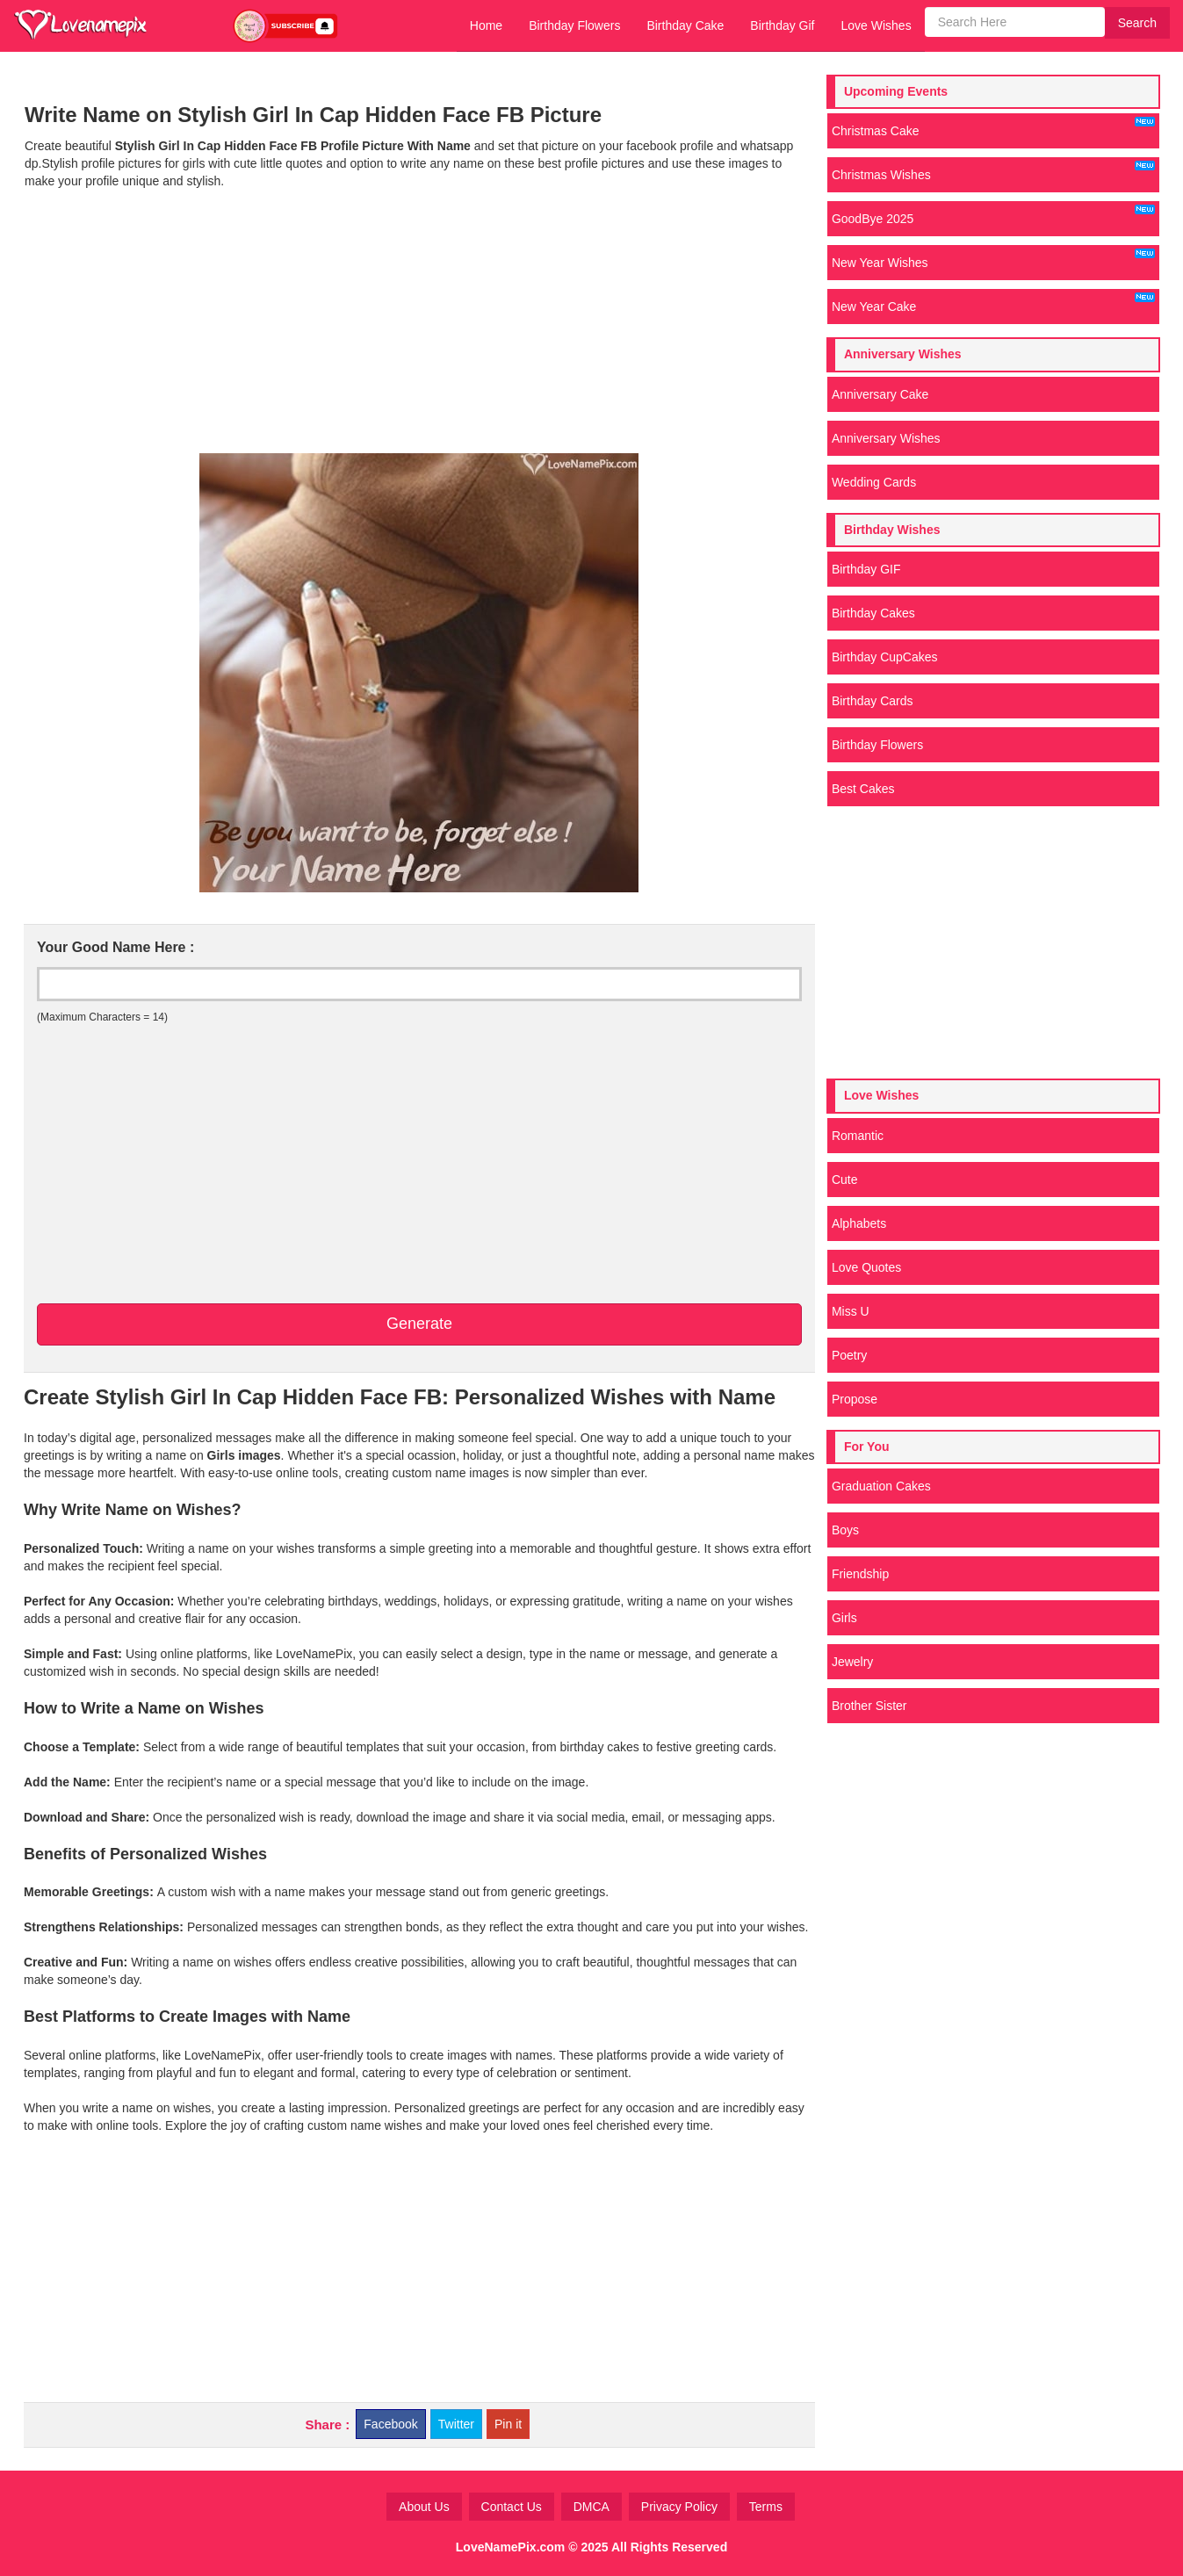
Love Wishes (875, 25)
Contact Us (511, 2507)
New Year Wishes (993, 259)
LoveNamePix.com (511, 2547)
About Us (424, 2507)
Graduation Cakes (881, 1486)
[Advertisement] (419, 321)
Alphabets (859, 1223)
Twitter (456, 2424)
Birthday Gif (782, 25)
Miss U (850, 1311)
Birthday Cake (685, 25)
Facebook (390, 2424)
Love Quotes (866, 1267)
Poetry (849, 1355)
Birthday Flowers (574, 25)
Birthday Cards (872, 701)
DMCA (591, 2507)
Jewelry (852, 1662)
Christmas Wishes (993, 171)
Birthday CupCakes (885, 657)
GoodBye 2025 (993, 215)
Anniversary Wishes (886, 438)
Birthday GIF (866, 569)
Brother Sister (869, 1706)
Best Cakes (863, 789)
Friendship (860, 1574)
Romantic (858, 1136)
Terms (766, 2507)
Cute (845, 1180)
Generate (419, 1323)
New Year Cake (993, 303)
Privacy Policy (679, 2507)
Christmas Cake (993, 127)
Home (486, 25)
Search (1137, 23)
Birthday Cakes (873, 613)
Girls (844, 1618)
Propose (854, 1399)
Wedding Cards (874, 482)
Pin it (508, 2424)
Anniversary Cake (880, 394)
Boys (845, 1530)
